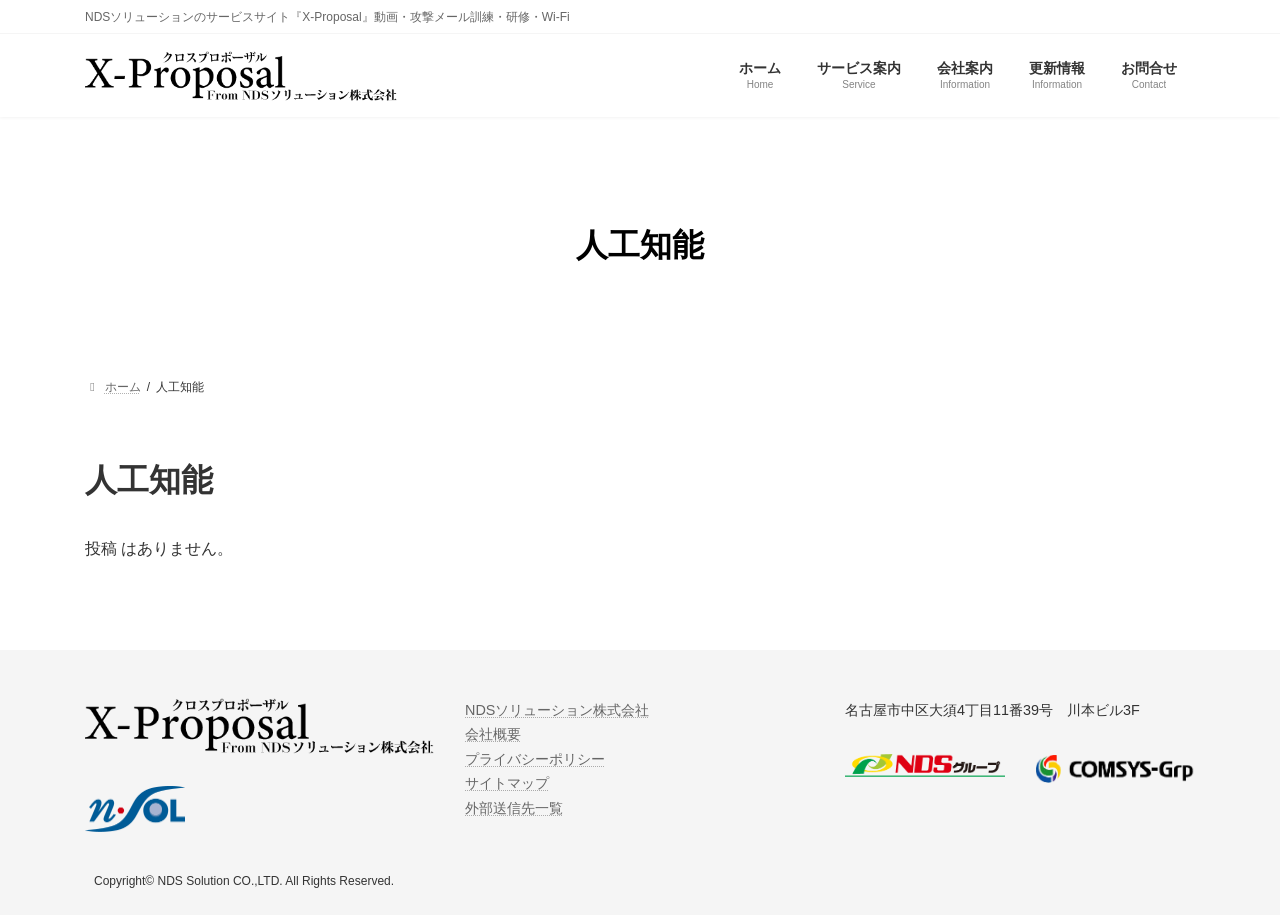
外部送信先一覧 (514, 808)
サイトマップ (507, 784)
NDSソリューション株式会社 (557, 710)
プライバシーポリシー (535, 759)
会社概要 (493, 735)
